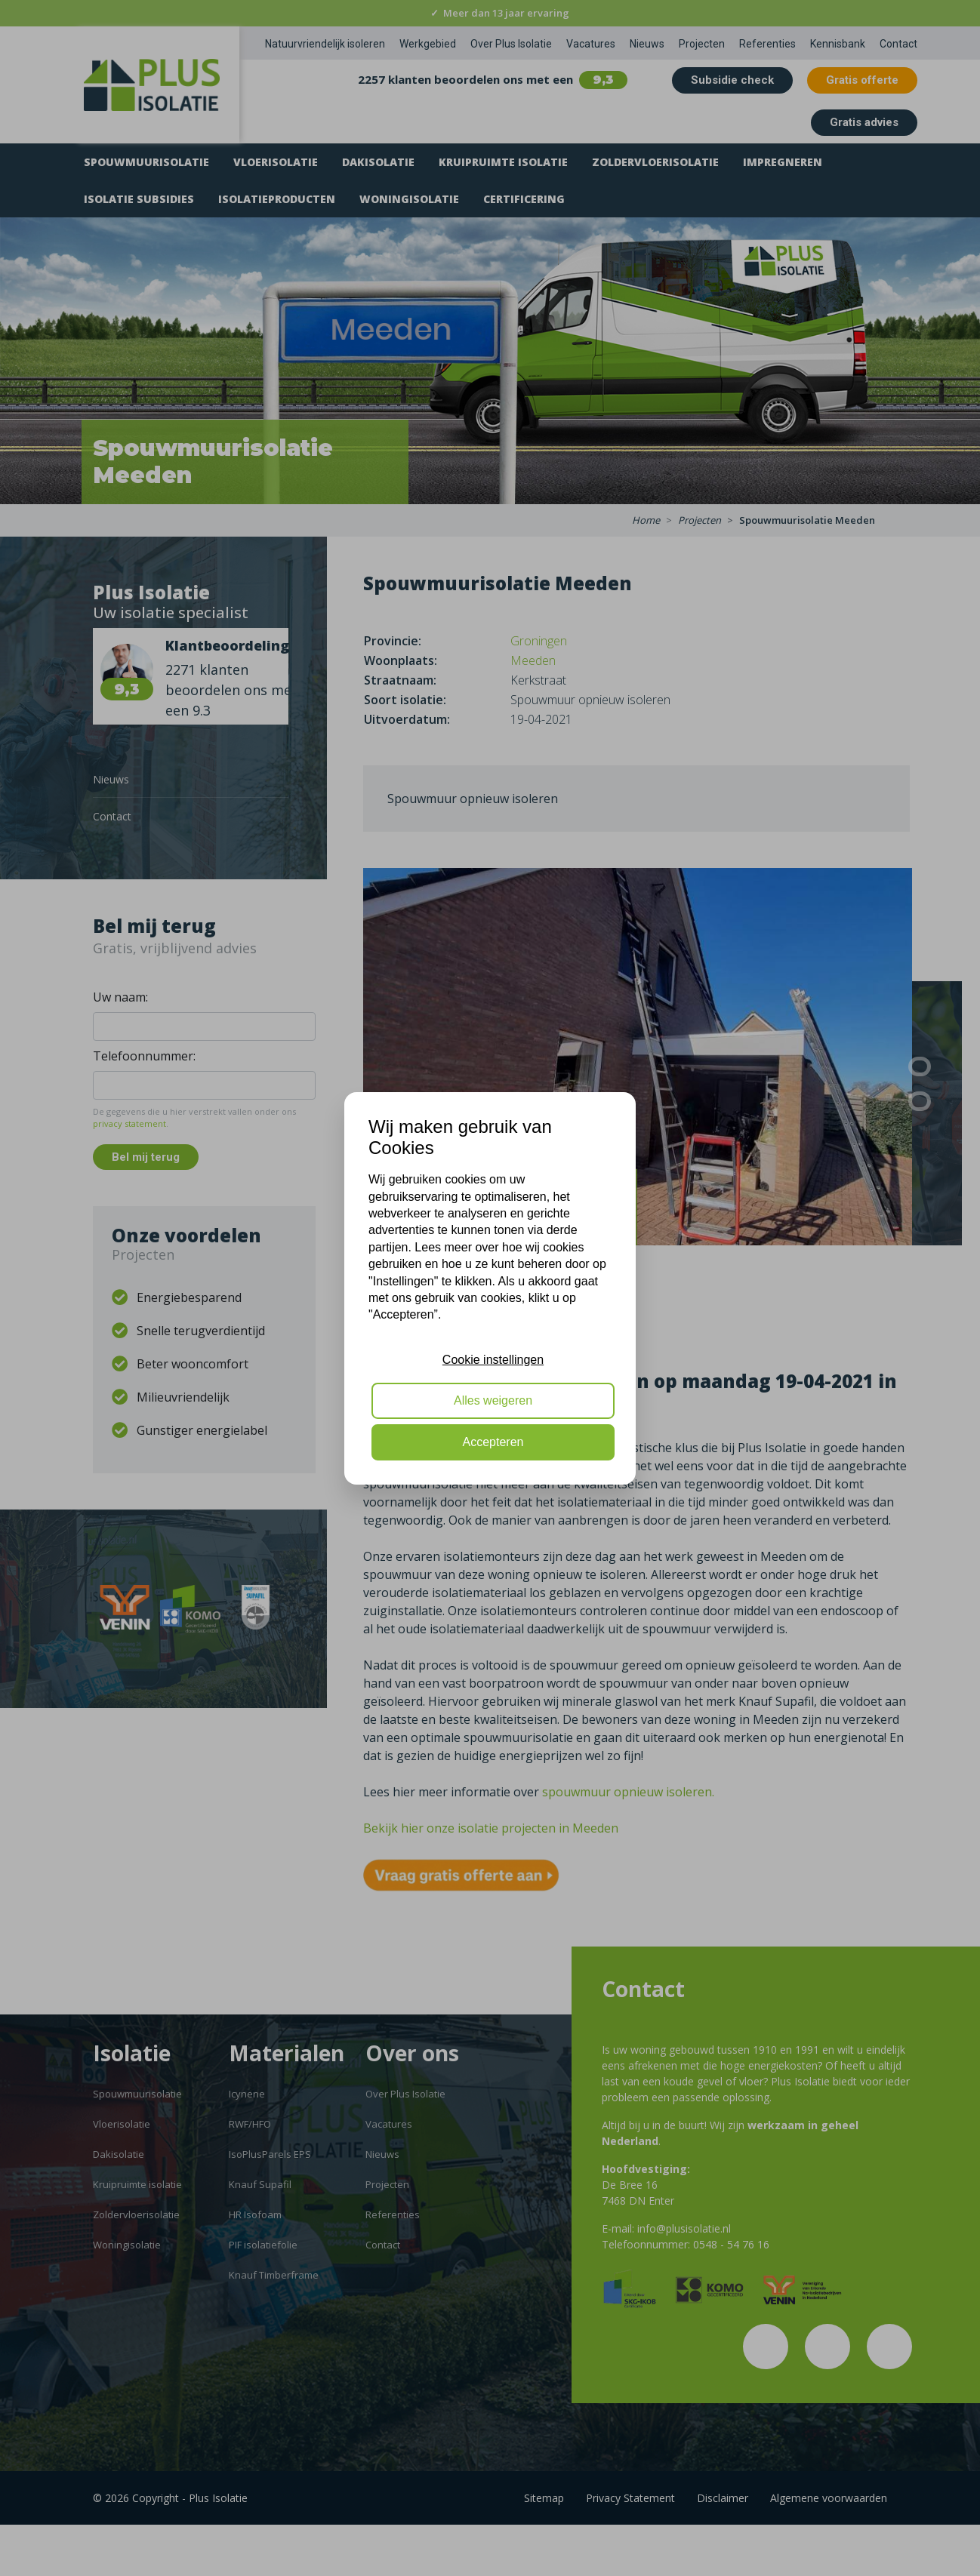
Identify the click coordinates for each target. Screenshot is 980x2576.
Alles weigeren (493, 1400)
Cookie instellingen (493, 1359)
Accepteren (493, 1442)
